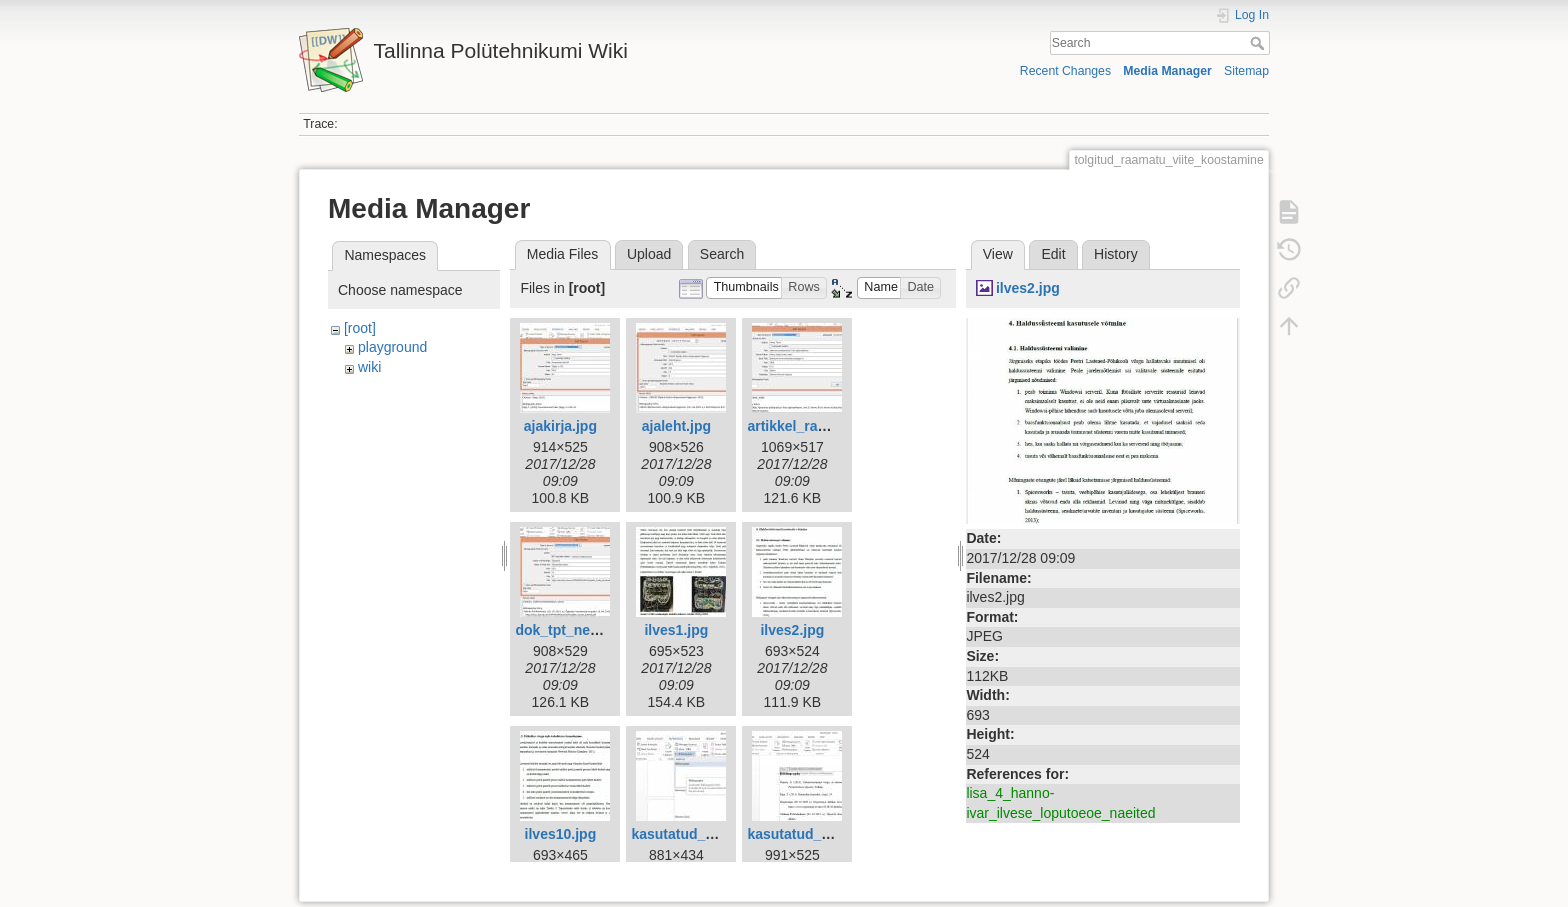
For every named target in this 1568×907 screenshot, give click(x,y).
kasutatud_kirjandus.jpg (711, 834)
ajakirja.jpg (560, 426)
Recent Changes (1065, 71)
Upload (649, 254)
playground (392, 347)
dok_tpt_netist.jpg (575, 630)
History (1116, 254)
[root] (360, 328)
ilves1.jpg (676, 630)
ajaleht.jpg (676, 426)
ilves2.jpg (792, 630)
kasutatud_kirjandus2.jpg (831, 834)
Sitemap (1246, 71)
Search (1259, 43)
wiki (369, 367)
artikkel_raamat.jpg (811, 426)
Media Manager (1167, 71)
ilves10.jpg (561, 834)
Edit (1053, 254)
